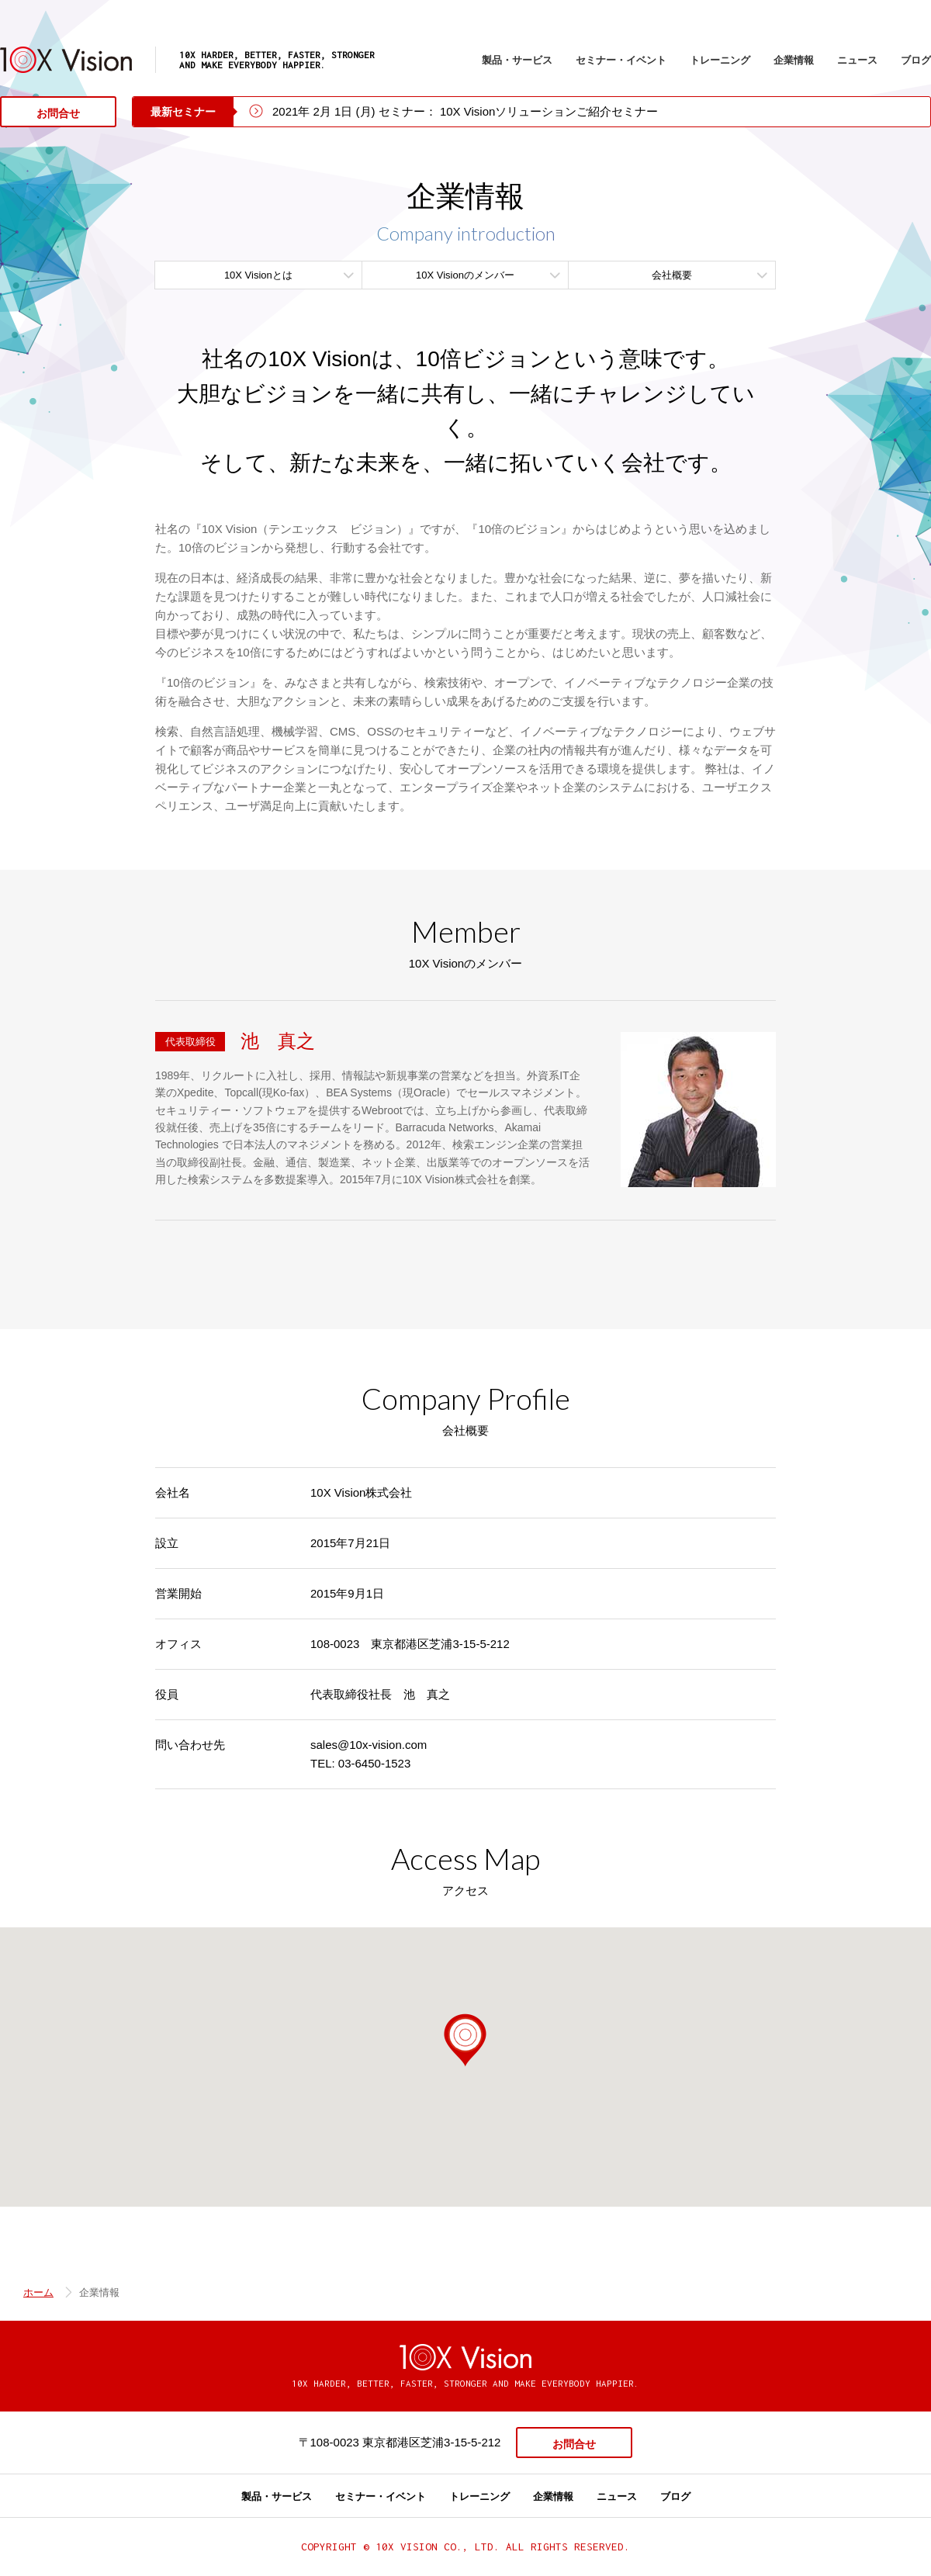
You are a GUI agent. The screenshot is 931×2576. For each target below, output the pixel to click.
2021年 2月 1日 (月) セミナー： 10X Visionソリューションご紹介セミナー (465, 111)
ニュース (857, 60)
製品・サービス (517, 60)
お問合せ (58, 113)
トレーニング (720, 60)
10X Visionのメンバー (465, 275)
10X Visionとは (258, 275)
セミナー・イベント (621, 60)
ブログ (916, 60)
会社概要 (672, 275)
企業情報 (794, 60)
